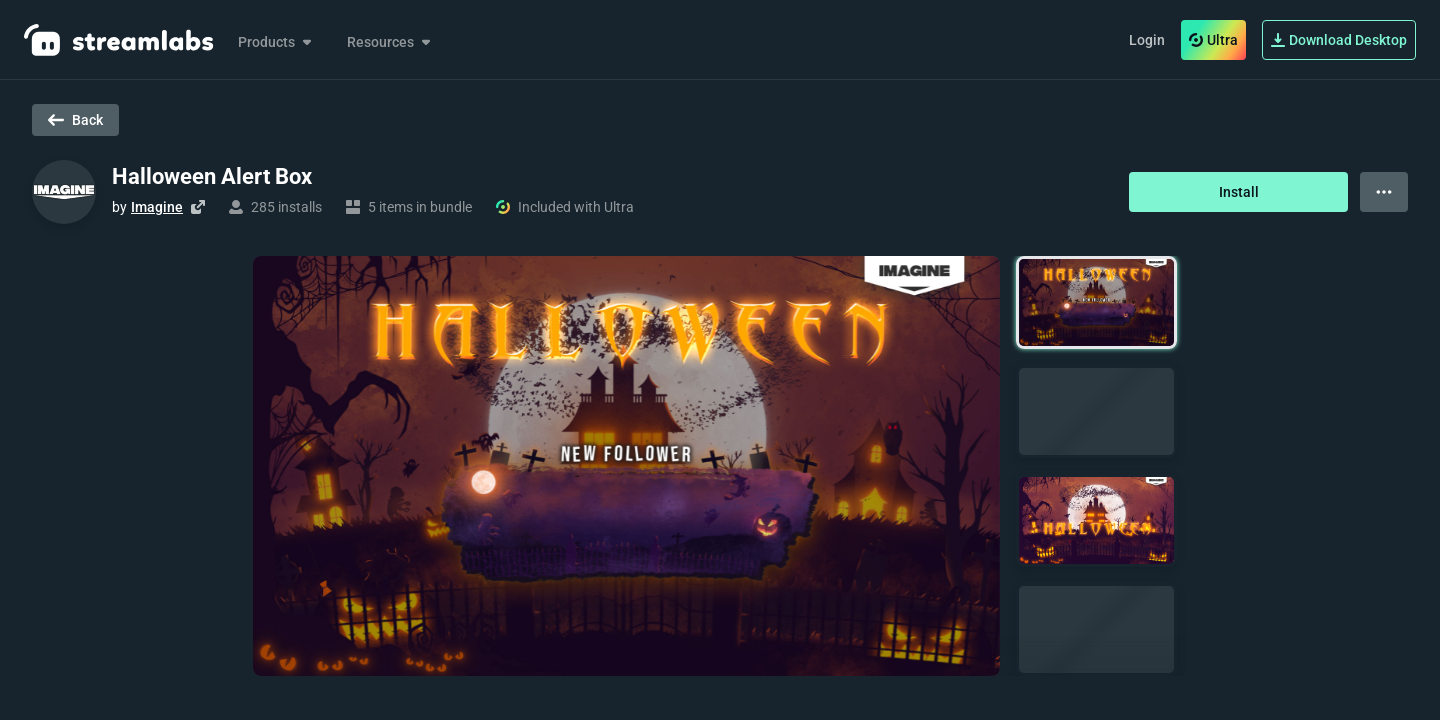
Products (276, 42)
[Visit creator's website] (198, 207)
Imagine (157, 207)
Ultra (1213, 40)
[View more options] (1384, 192)
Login (1147, 40)
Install (1239, 192)
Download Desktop (1339, 40)
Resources (390, 42)
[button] (1096, 302)
